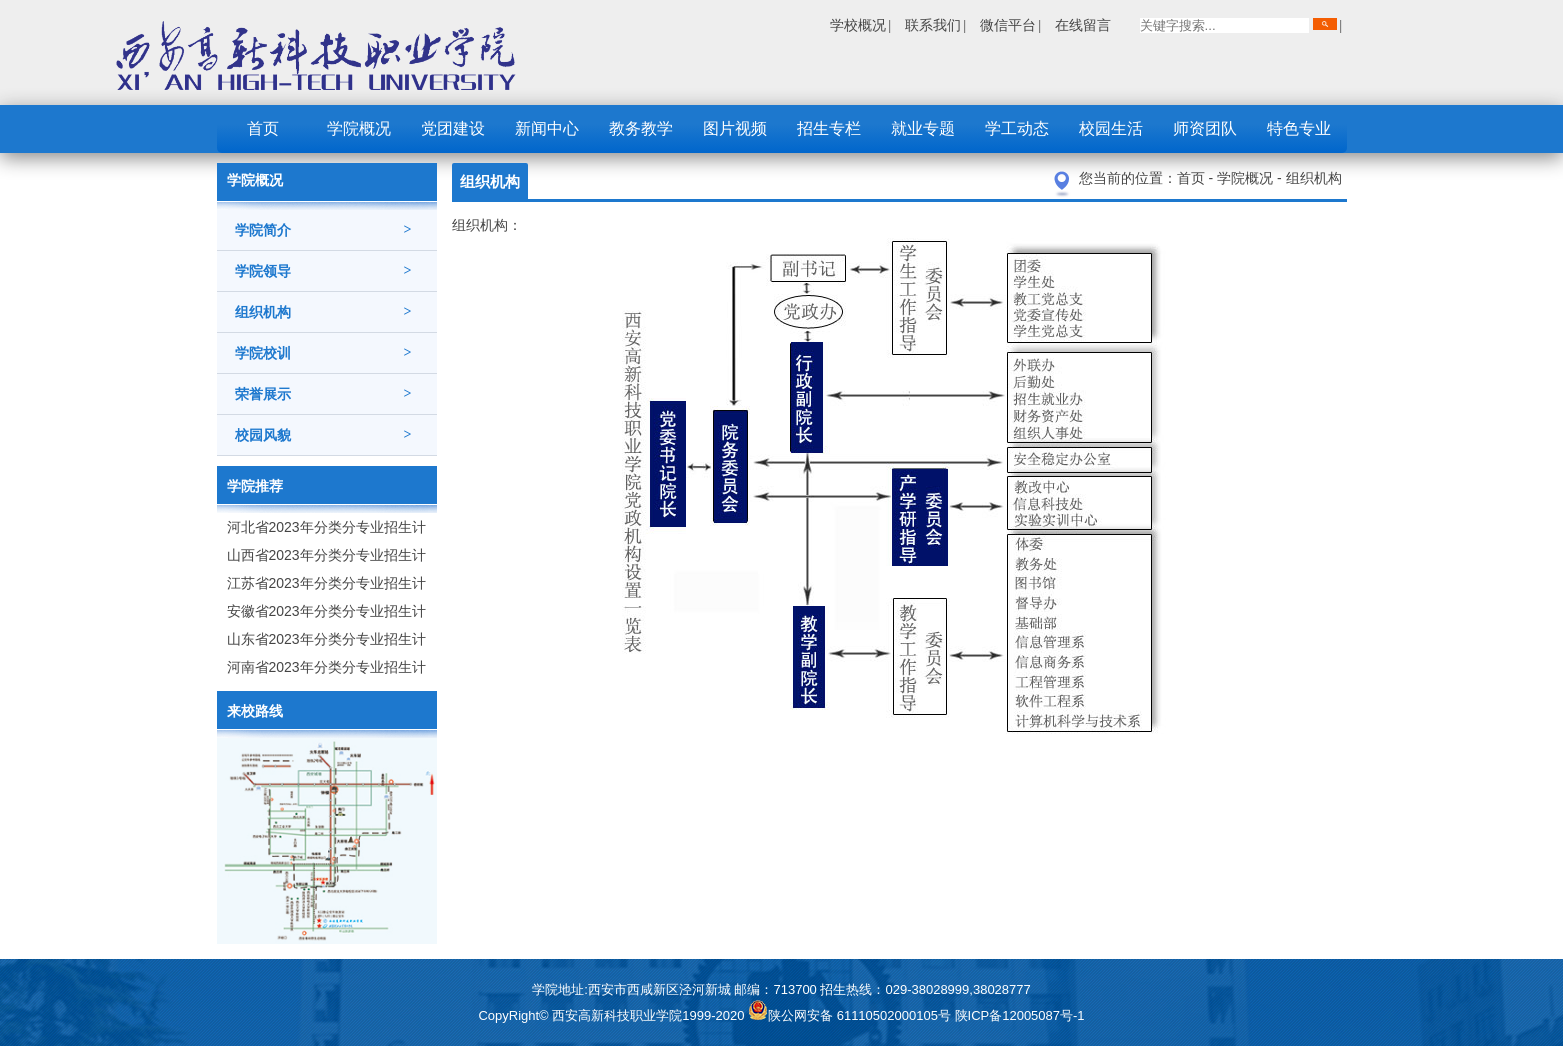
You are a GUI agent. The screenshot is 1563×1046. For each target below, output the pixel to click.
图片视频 (735, 128)
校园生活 (1111, 128)
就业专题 (923, 128)
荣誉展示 (323, 394)
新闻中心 (547, 128)
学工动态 (1017, 128)
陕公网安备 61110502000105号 (851, 1015)
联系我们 (933, 25)
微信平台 (1008, 25)
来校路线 (255, 711)
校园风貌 (323, 435)
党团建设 (453, 128)
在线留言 (1083, 25)
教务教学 (641, 128)
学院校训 (323, 353)
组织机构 (323, 312)
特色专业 (1299, 128)
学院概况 (359, 128)
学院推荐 (255, 486)
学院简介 (323, 230)
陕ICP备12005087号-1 (1020, 1015)
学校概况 (858, 25)
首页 (263, 128)
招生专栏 (829, 128)
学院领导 (323, 271)
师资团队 (1205, 128)
